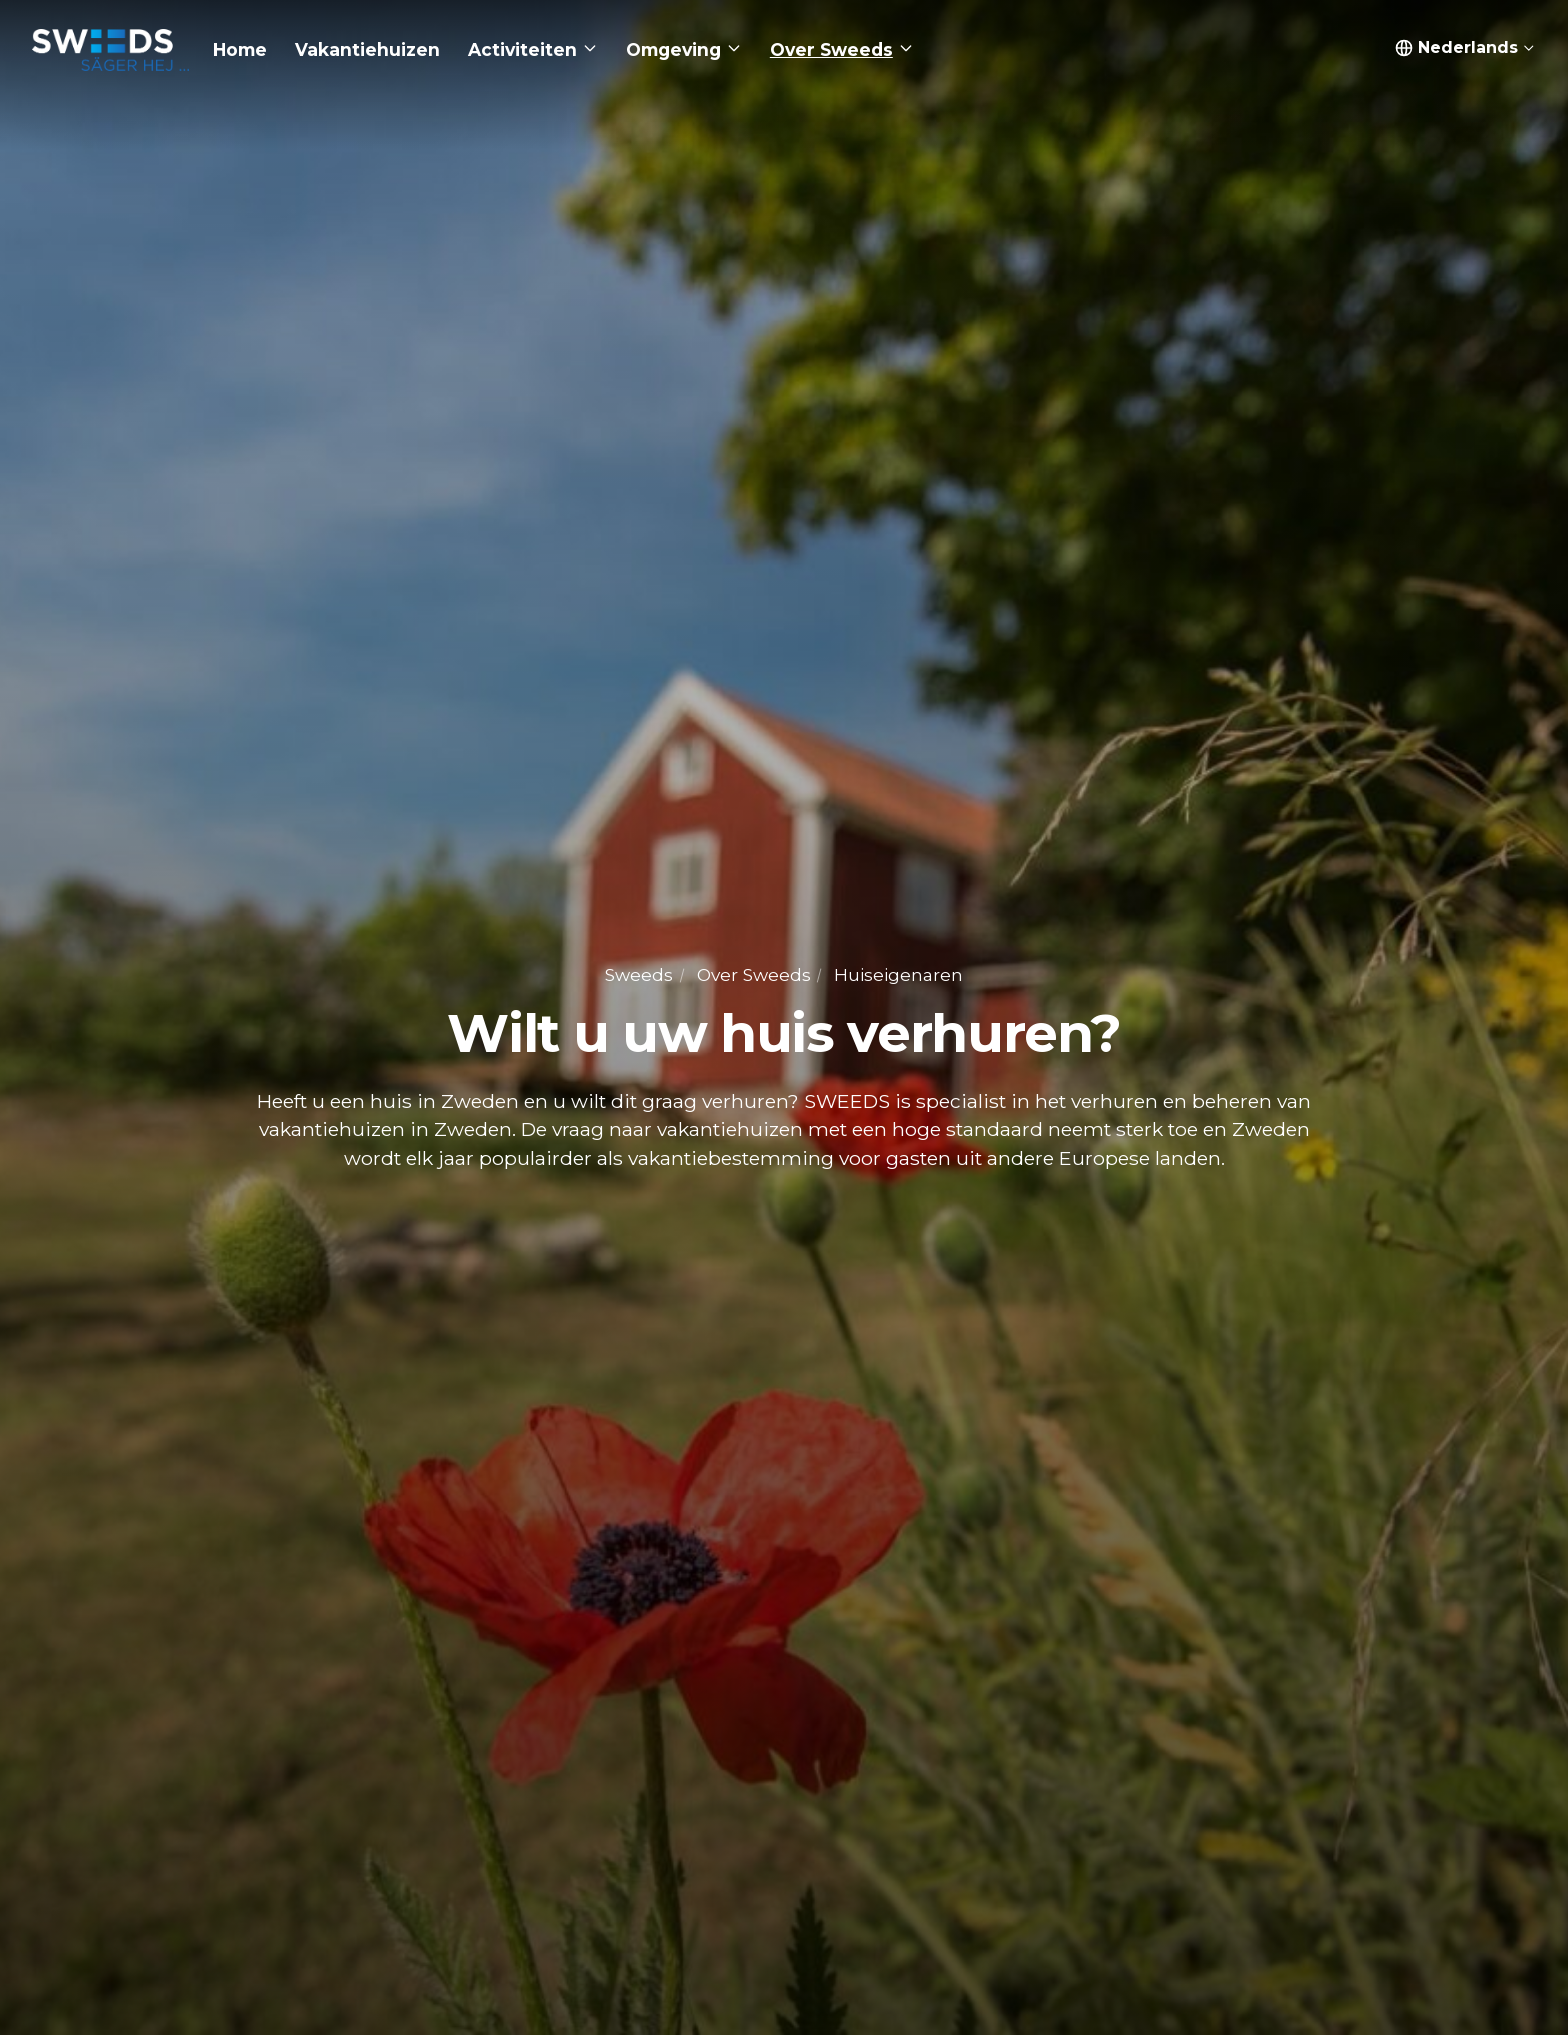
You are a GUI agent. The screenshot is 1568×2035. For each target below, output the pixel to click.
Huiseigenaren (898, 974)
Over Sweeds (754, 974)
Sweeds (639, 974)
